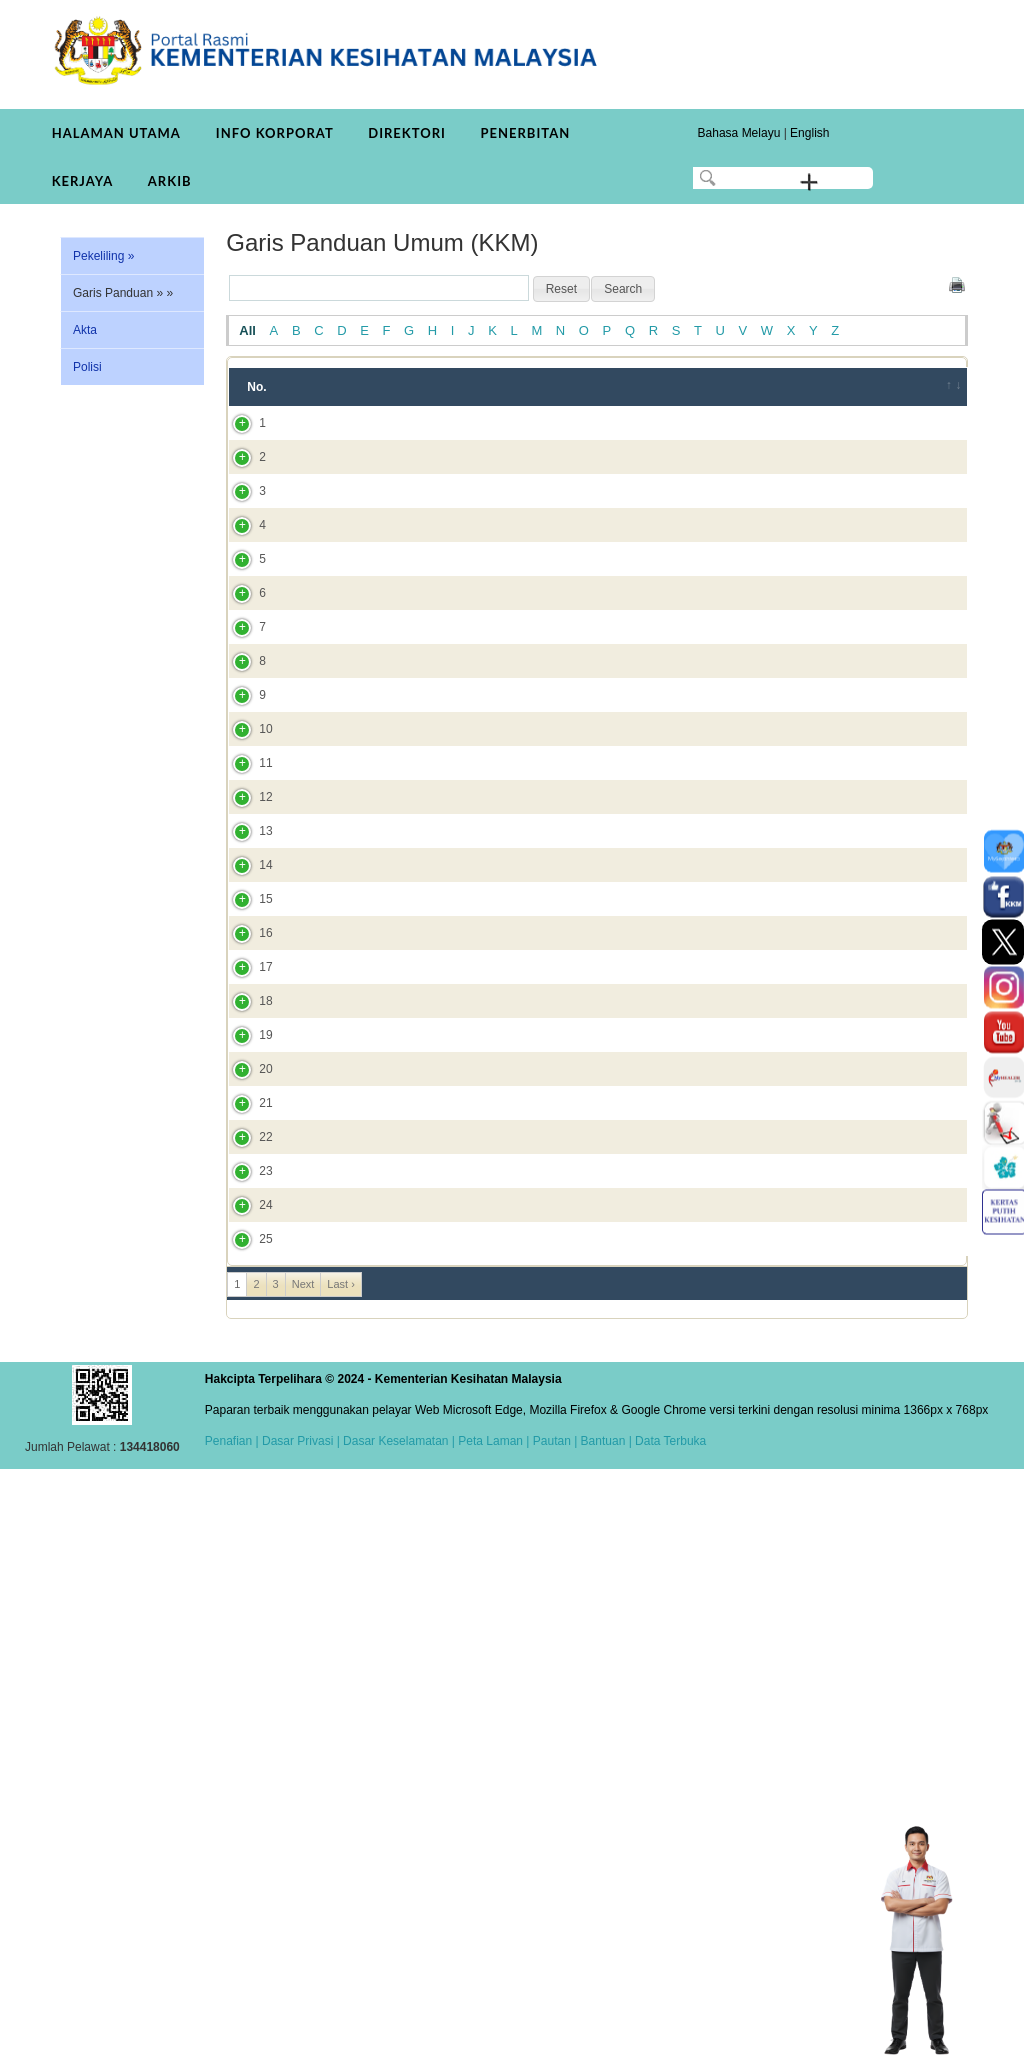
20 (245, 1510)
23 (245, 1693)
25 (245, 1824)
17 (245, 1354)
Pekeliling (103, 256)
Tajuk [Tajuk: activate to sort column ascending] (332, 387)
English (809, 133)
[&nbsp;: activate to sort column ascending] (940, 387)
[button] (561, 289)
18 (245, 1406)
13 (245, 1146)
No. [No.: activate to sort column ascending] (256, 387)
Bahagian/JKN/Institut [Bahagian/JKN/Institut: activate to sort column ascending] (803, 387)
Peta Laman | (494, 2035)
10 (245, 981)
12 (245, 1094)
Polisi (87, 367)
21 (245, 1562)
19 (245, 1458)
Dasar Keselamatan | (397, 2035)
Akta (85, 330)
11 (245, 1042)
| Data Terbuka (665, 2035)
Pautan (552, 2035)
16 (245, 1302)
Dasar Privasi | (299, 2035)
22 (245, 1623)
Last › (341, 1878)
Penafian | (232, 2035)
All (247, 330)
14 (245, 1198)
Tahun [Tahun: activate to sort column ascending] (675, 387)
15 (245, 1250)
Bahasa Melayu (739, 133)
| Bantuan (598, 2035)
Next (303, 1878)
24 (245, 1763)
